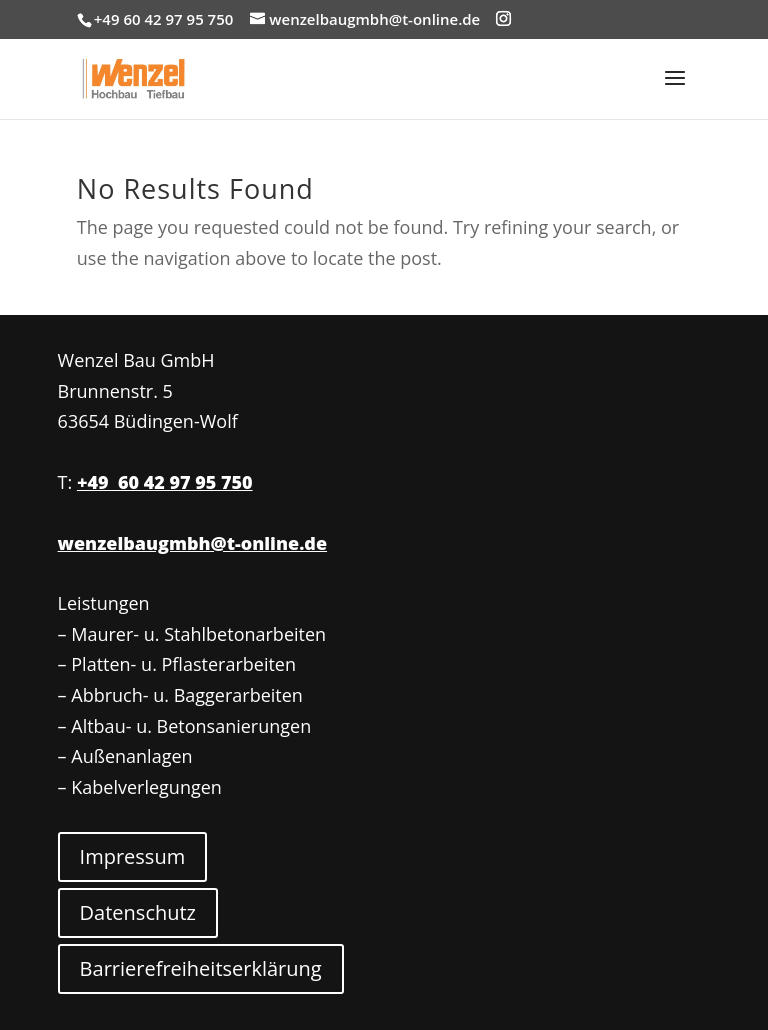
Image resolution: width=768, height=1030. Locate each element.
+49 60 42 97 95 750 (165, 482)
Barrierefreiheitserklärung (201, 968)
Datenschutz (138, 912)
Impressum (133, 856)
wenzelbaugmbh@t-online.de (192, 543)
